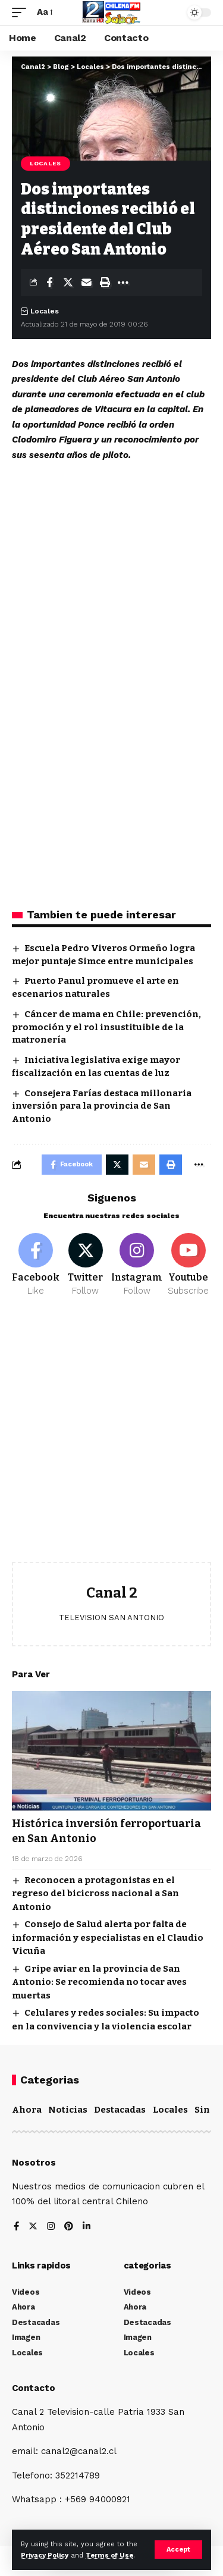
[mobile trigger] (22, 12)
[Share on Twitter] (67, 282)
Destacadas (120, 2109)
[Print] (104, 282)
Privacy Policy (44, 2555)
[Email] (86, 282)
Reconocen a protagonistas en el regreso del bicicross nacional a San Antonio (95, 1893)
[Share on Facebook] (49, 282)
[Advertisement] (111, 1438)
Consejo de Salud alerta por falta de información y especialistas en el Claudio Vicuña (107, 1937)
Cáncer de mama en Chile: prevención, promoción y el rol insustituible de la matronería (106, 1027)
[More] (123, 282)
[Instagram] (136, 1265)
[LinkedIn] (86, 2227)
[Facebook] (35, 1265)
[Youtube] (188, 1265)
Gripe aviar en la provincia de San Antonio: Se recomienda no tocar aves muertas (99, 1982)
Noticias (67, 2109)
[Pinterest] (68, 2227)
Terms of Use (109, 2555)
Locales (45, 163)
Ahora (27, 2109)
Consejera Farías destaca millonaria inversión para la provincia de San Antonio (101, 1106)
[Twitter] (85, 1265)
